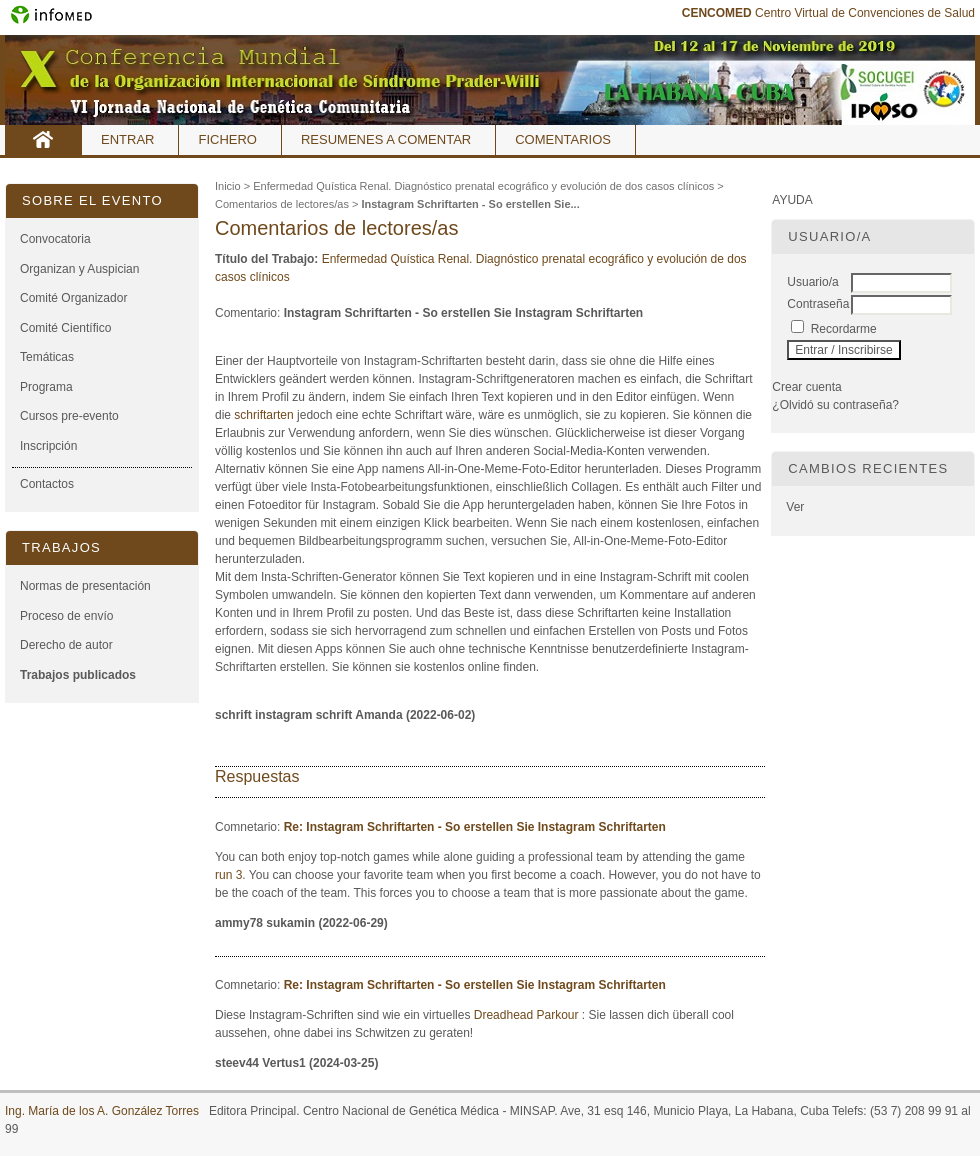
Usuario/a (812, 282)
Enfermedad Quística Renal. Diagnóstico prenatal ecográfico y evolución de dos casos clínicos (483, 186)
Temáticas (47, 357)
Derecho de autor (66, 645)
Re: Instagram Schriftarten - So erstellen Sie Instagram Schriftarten (475, 827)
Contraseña (818, 304)
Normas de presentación (85, 586)
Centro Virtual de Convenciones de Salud (828, 13)
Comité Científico (65, 328)
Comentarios (563, 139)
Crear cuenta (806, 387)
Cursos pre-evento (69, 416)
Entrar (127, 139)
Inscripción (48, 446)
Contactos (47, 484)
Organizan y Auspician (79, 269)
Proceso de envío (66, 616)
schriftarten (263, 415)
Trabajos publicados (78, 675)
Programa (46, 387)
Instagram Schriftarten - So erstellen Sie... (470, 204)
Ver (795, 507)
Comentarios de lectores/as (282, 204)
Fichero (227, 139)
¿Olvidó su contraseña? (835, 405)
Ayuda (792, 200)
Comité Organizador (73, 298)
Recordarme (844, 329)
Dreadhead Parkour (526, 1015)
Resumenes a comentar (386, 139)
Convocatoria (55, 239)
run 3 (228, 875)
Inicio (43, 140)
